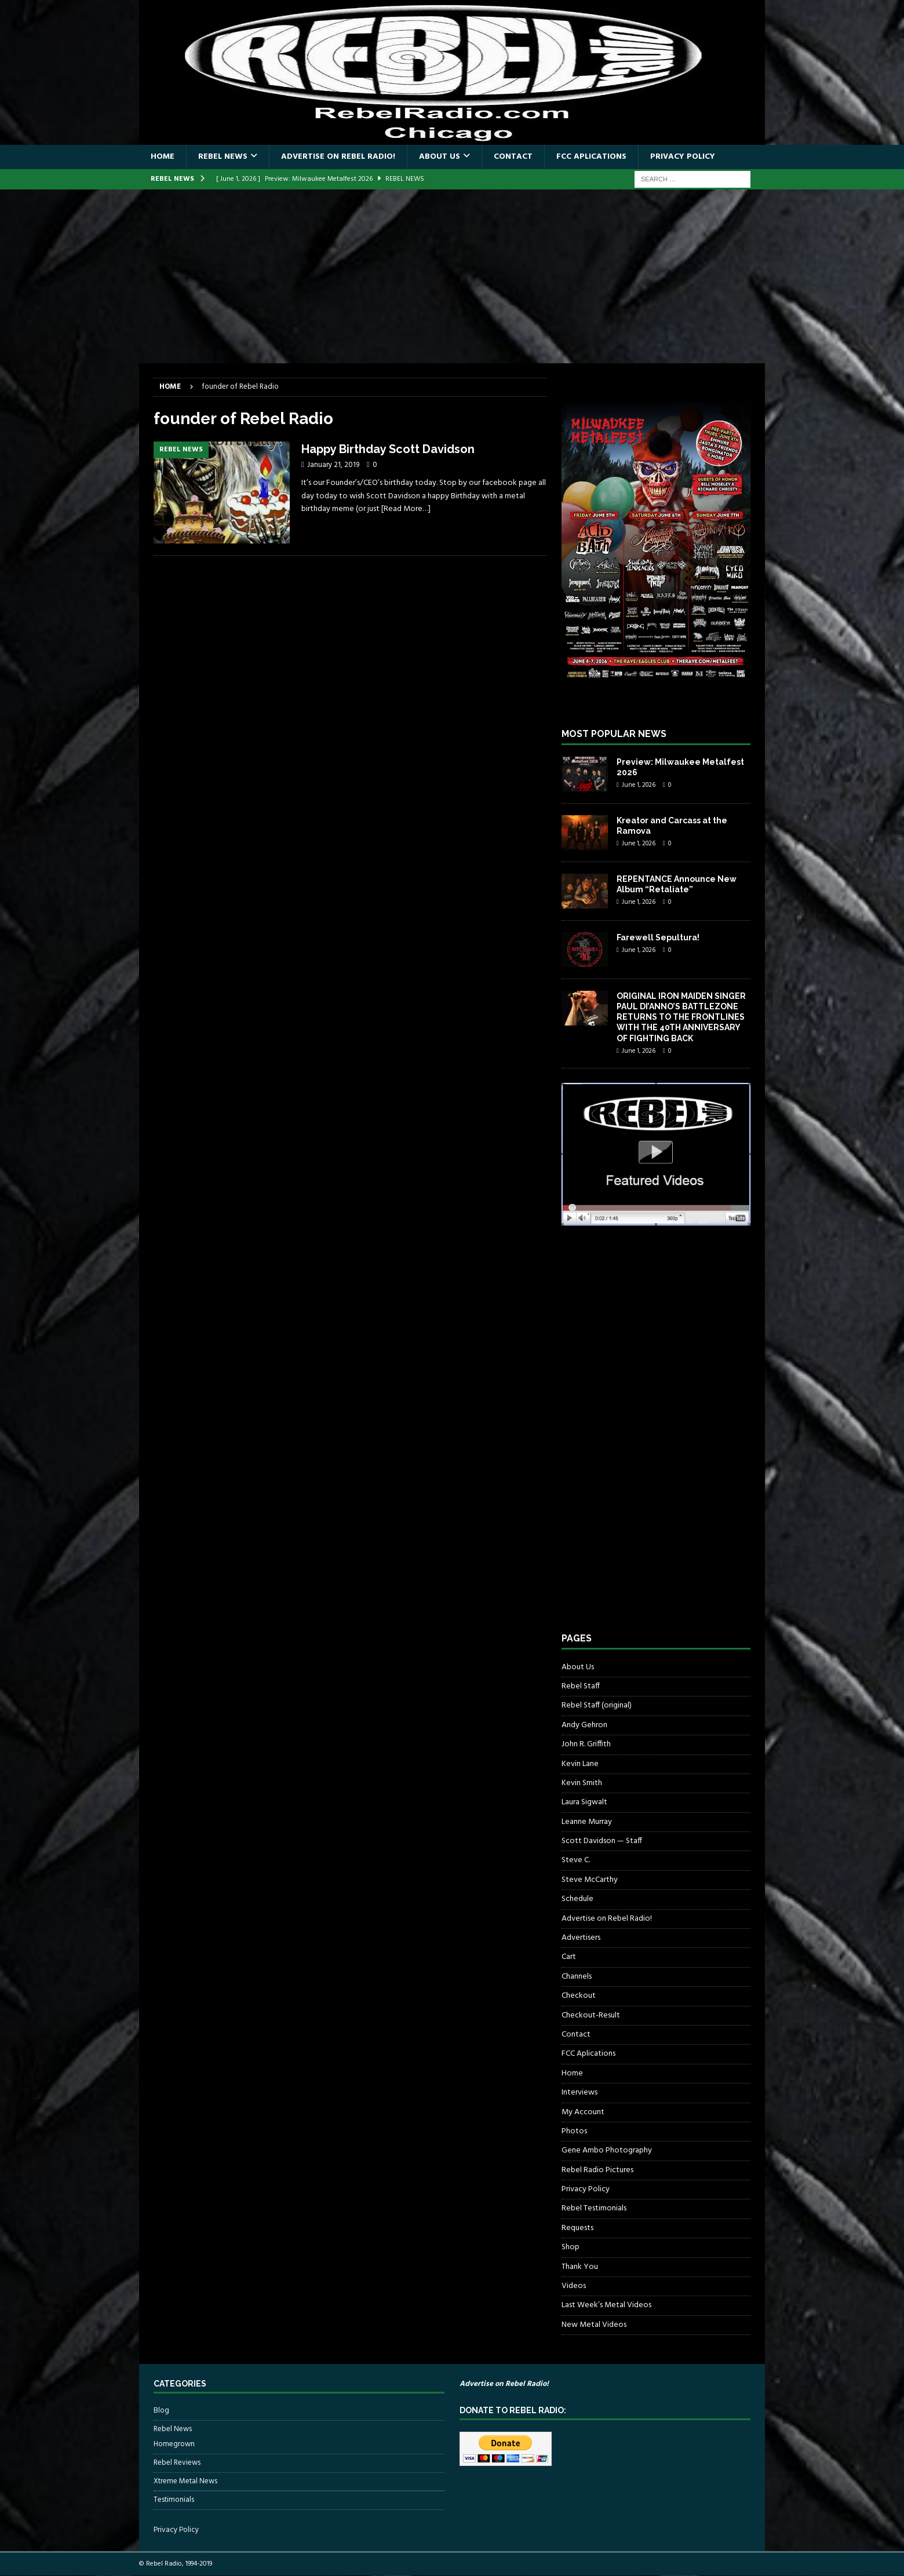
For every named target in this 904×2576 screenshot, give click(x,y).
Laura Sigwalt (584, 1802)
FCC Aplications (591, 156)
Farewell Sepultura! (658, 937)
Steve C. (576, 1860)
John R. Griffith (586, 1744)
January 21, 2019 (333, 465)
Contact (513, 156)
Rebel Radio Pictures (597, 2170)
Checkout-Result (591, 2015)
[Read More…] (406, 509)
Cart (569, 1957)
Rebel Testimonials (594, 2208)
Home (162, 156)
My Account (583, 2112)
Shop (570, 2247)
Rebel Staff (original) (597, 1705)
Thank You (580, 2267)
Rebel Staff (581, 1686)
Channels (577, 1976)
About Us (439, 156)
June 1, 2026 (638, 785)
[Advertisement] (452, 276)
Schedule (577, 1899)
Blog (161, 2411)
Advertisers (581, 1937)
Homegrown (174, 2444)
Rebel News (222, 156)
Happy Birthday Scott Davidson (388, 449)
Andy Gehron (584, 1725)
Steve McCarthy (590, 1880)
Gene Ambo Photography (607, 2150)
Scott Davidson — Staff (602, 1841)
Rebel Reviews (177, 2463)
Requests (577, 2228)
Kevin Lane (580, 1764)
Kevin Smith (582, 1783)
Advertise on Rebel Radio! (338, 156)
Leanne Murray (587, 1822)
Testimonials (174, 2500)
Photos (574, 2131)
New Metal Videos (594, 2324)
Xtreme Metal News (185, 2481)
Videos (574, 2286)
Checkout (579, 1995)
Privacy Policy (682, 156)
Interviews (579, 2092)
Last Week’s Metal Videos (606, 2305)
